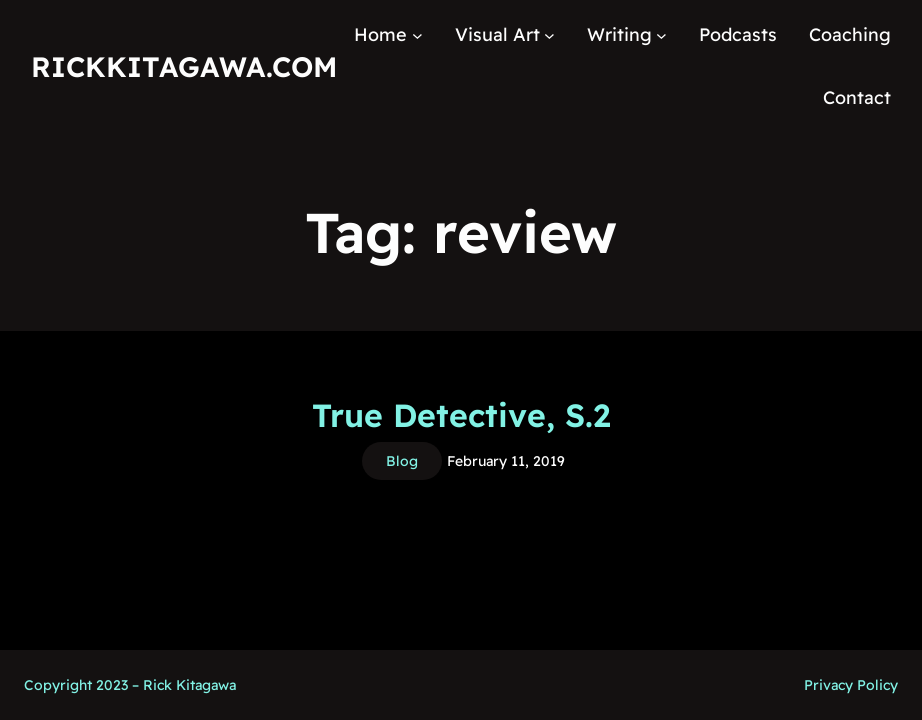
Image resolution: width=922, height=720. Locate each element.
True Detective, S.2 (461, 415)
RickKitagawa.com (184, 66)
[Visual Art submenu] (549, 35)
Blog (402, 461)
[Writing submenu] (661, 35)
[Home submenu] (417, 35)
